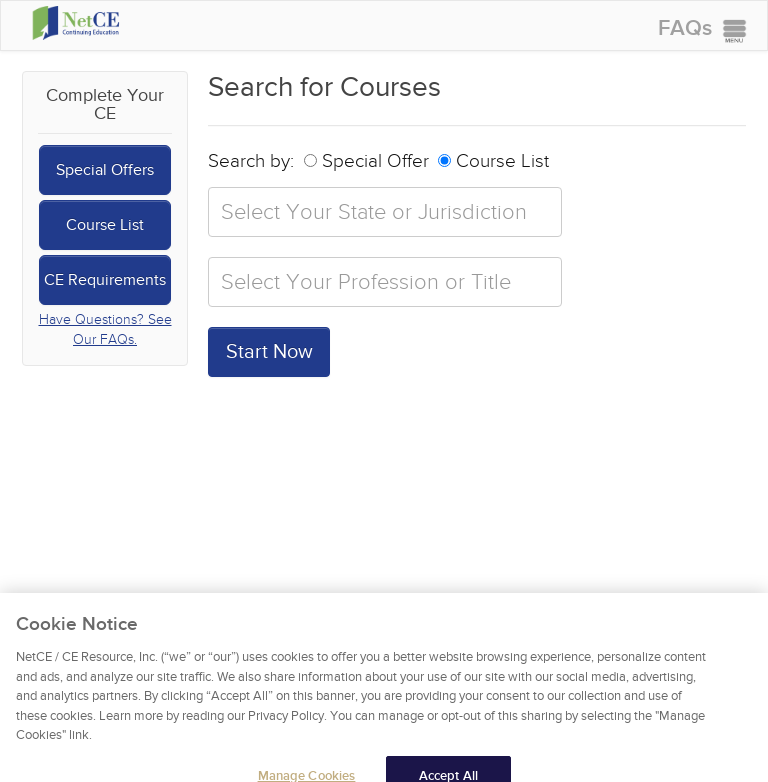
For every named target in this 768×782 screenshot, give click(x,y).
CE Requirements (105, 280)
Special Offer (366, 162)
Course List (105, 225)
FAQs (685, 28)
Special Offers (105, 170)
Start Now (269, 352)
